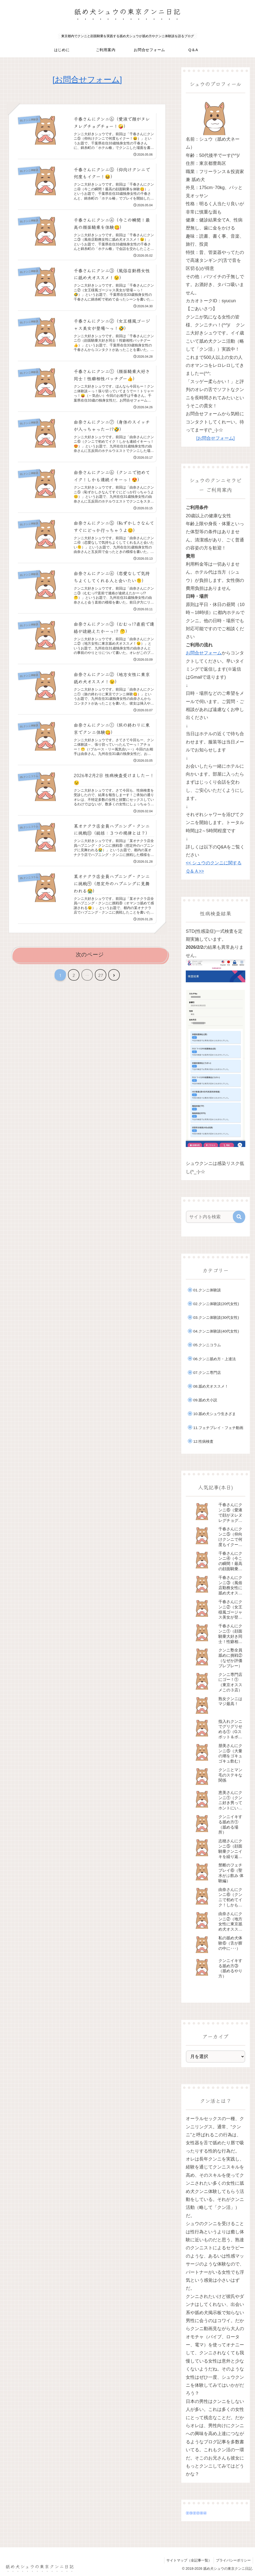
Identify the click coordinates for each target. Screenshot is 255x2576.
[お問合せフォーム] (87, 79)
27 (100, 980)
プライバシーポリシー (232, 2560)
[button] (239, 1217)
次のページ (90, 959)
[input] (213, 1217)
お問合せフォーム (204, 652)
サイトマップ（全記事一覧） (187, 2560)
